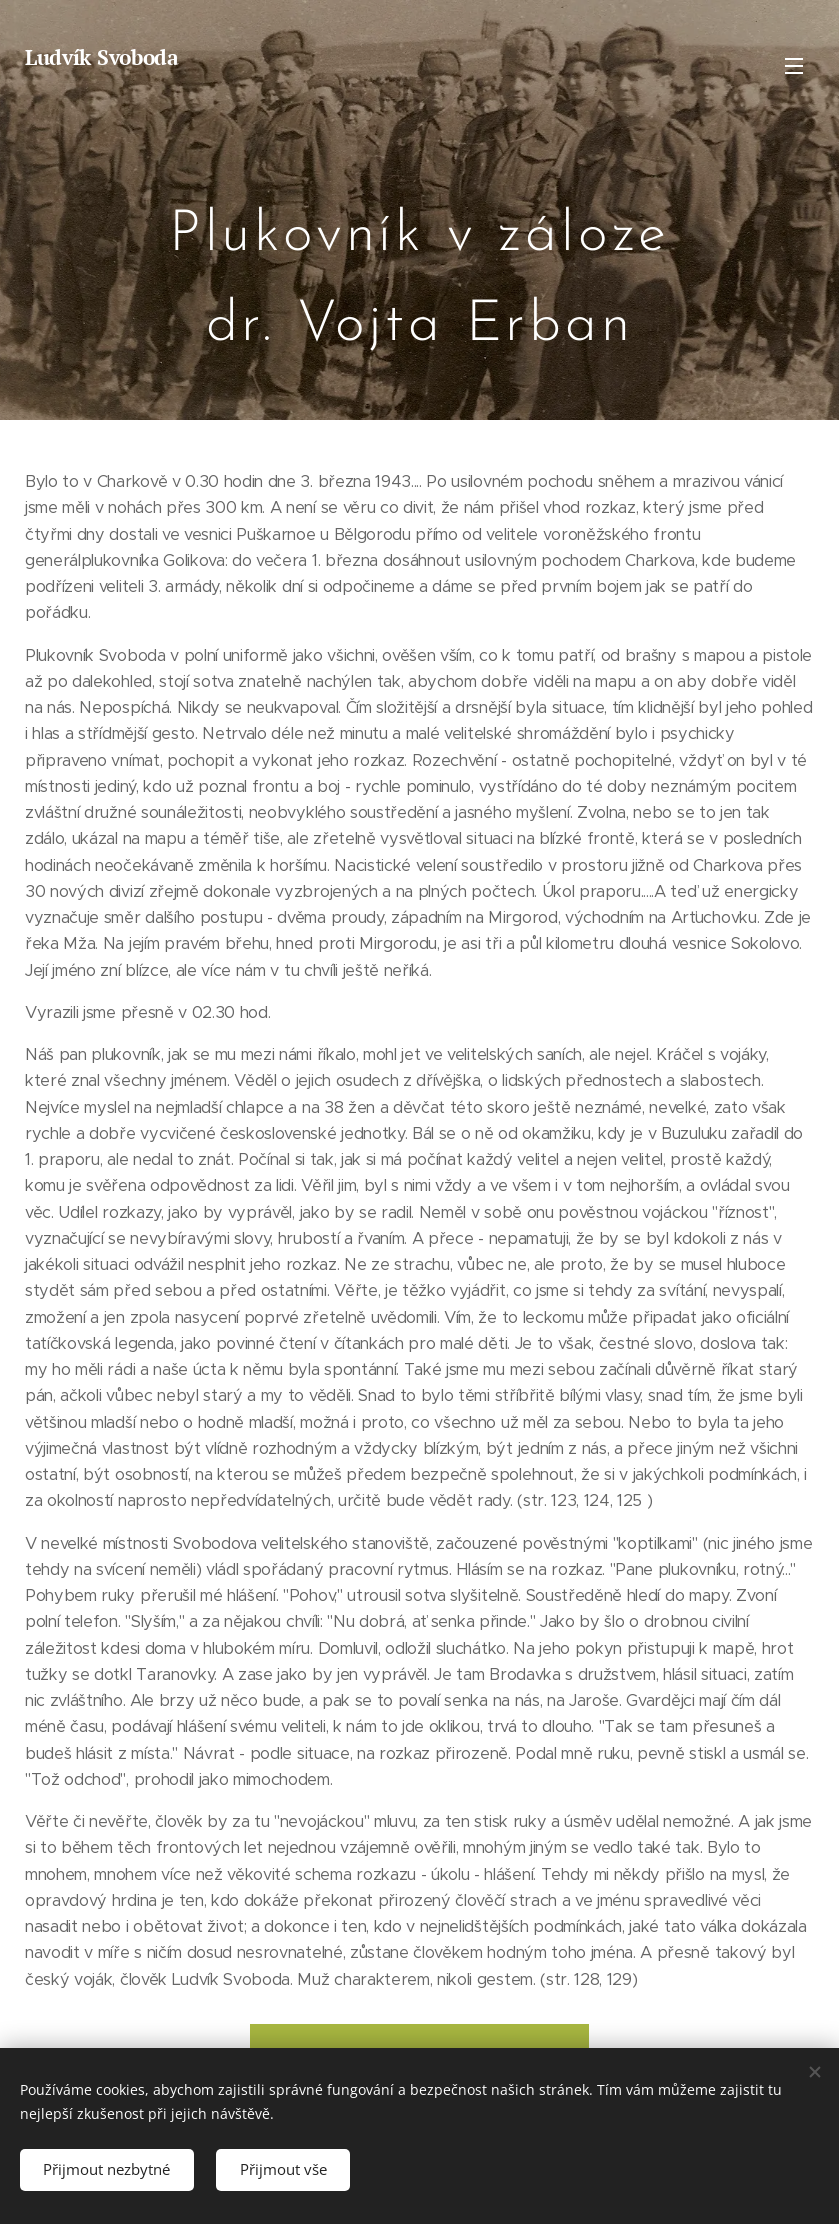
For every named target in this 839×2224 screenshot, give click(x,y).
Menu (794, 66)
